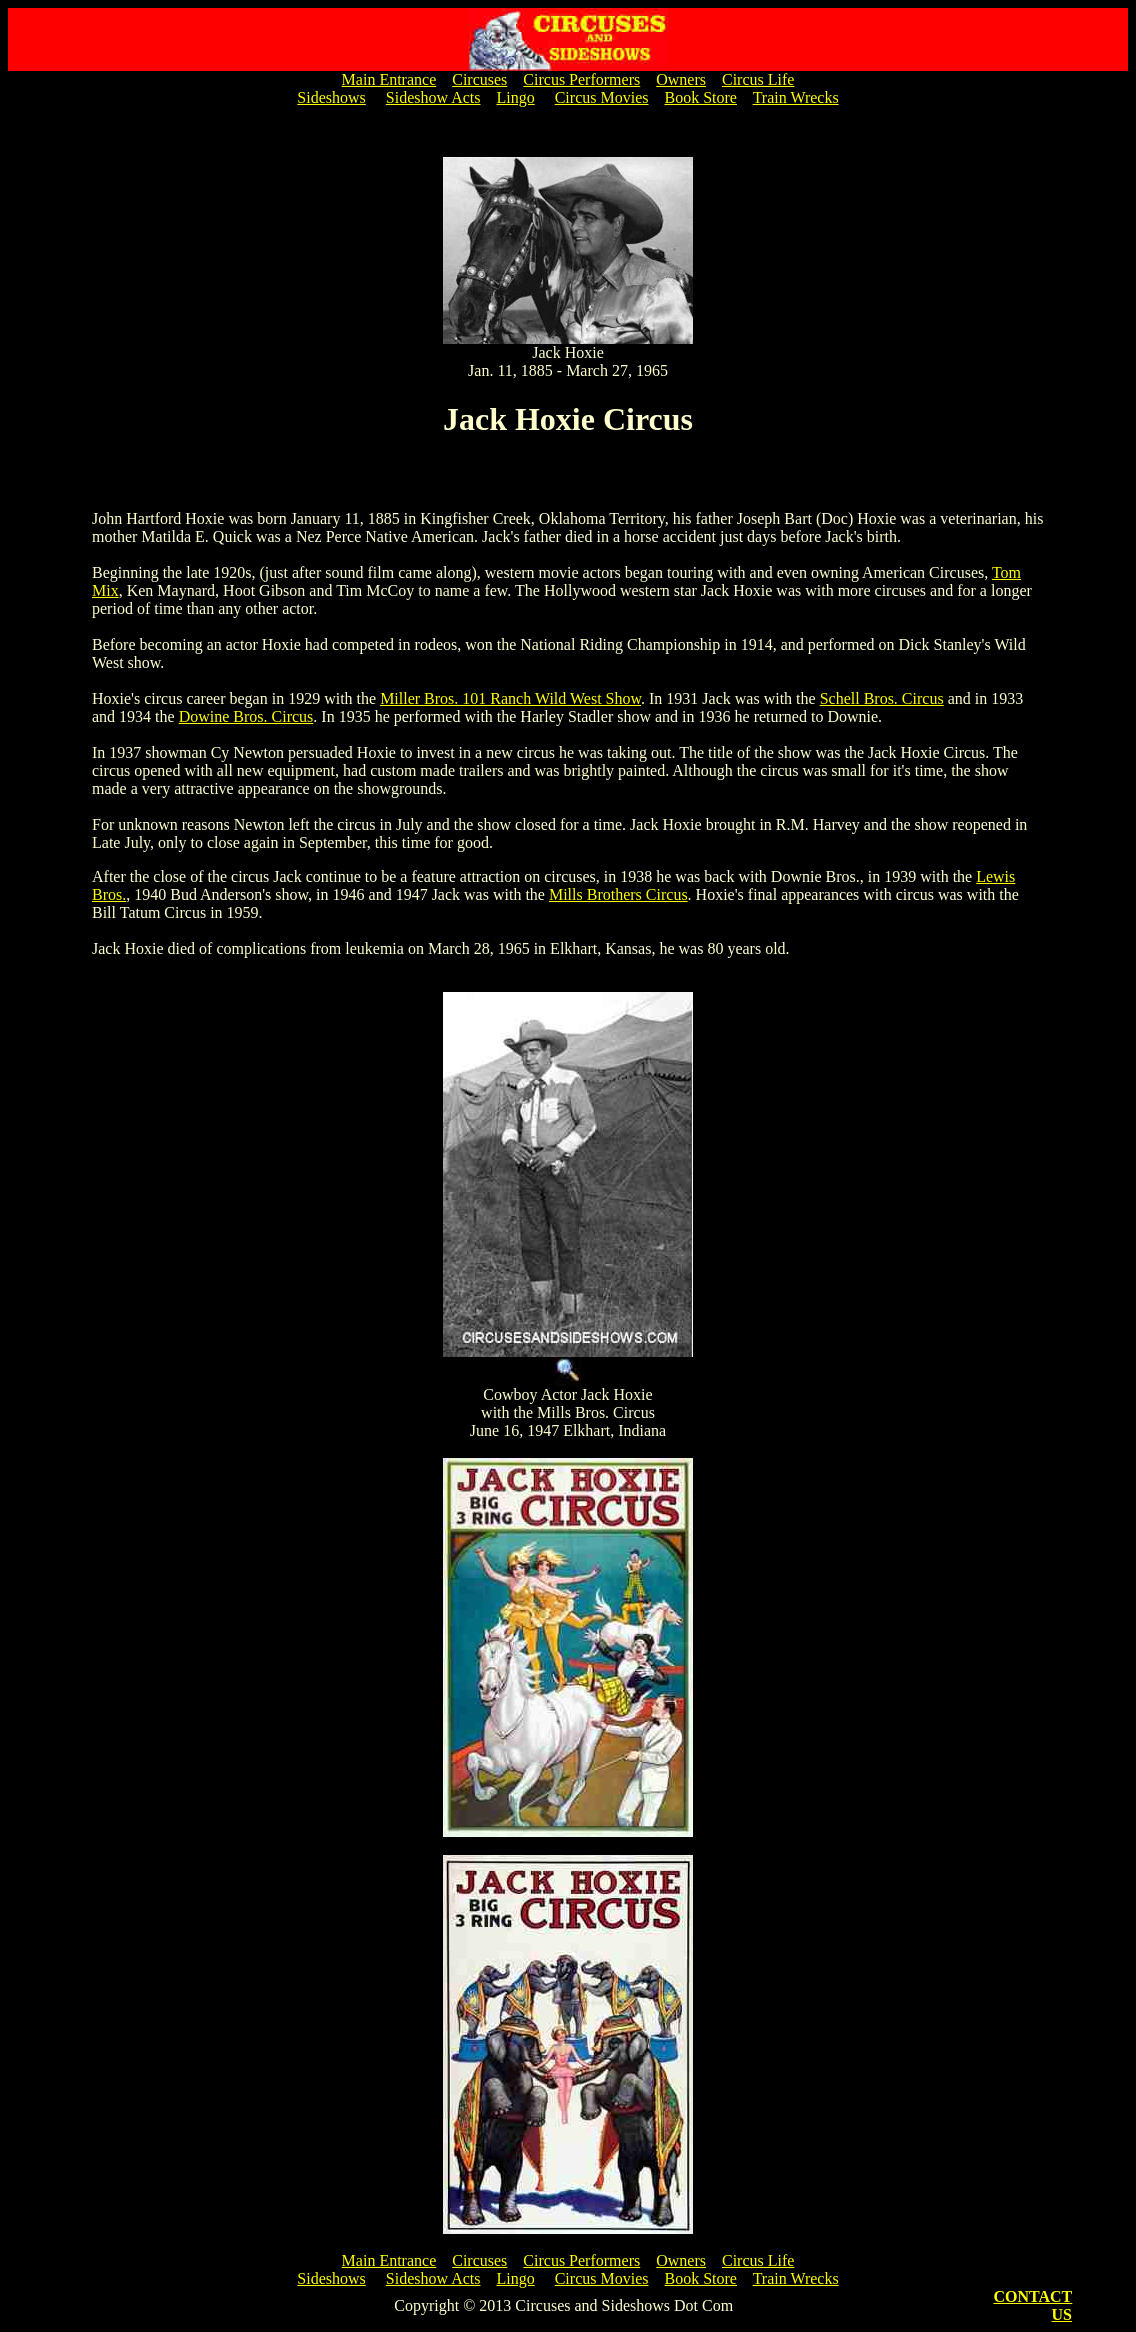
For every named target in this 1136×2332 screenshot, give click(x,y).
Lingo (515, 97)
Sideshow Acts (433, 97)
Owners (681, 79)
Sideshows (331, 97)
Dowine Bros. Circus (246, 716)
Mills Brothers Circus (618, 894)
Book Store (700, 97)
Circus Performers (581, 79)
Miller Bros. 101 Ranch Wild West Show (510, 698)
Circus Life (758, 79)
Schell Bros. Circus (882, 698)
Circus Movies (602, 97)
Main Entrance (389, 79)
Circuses (479, 79)
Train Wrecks (796, 97)
